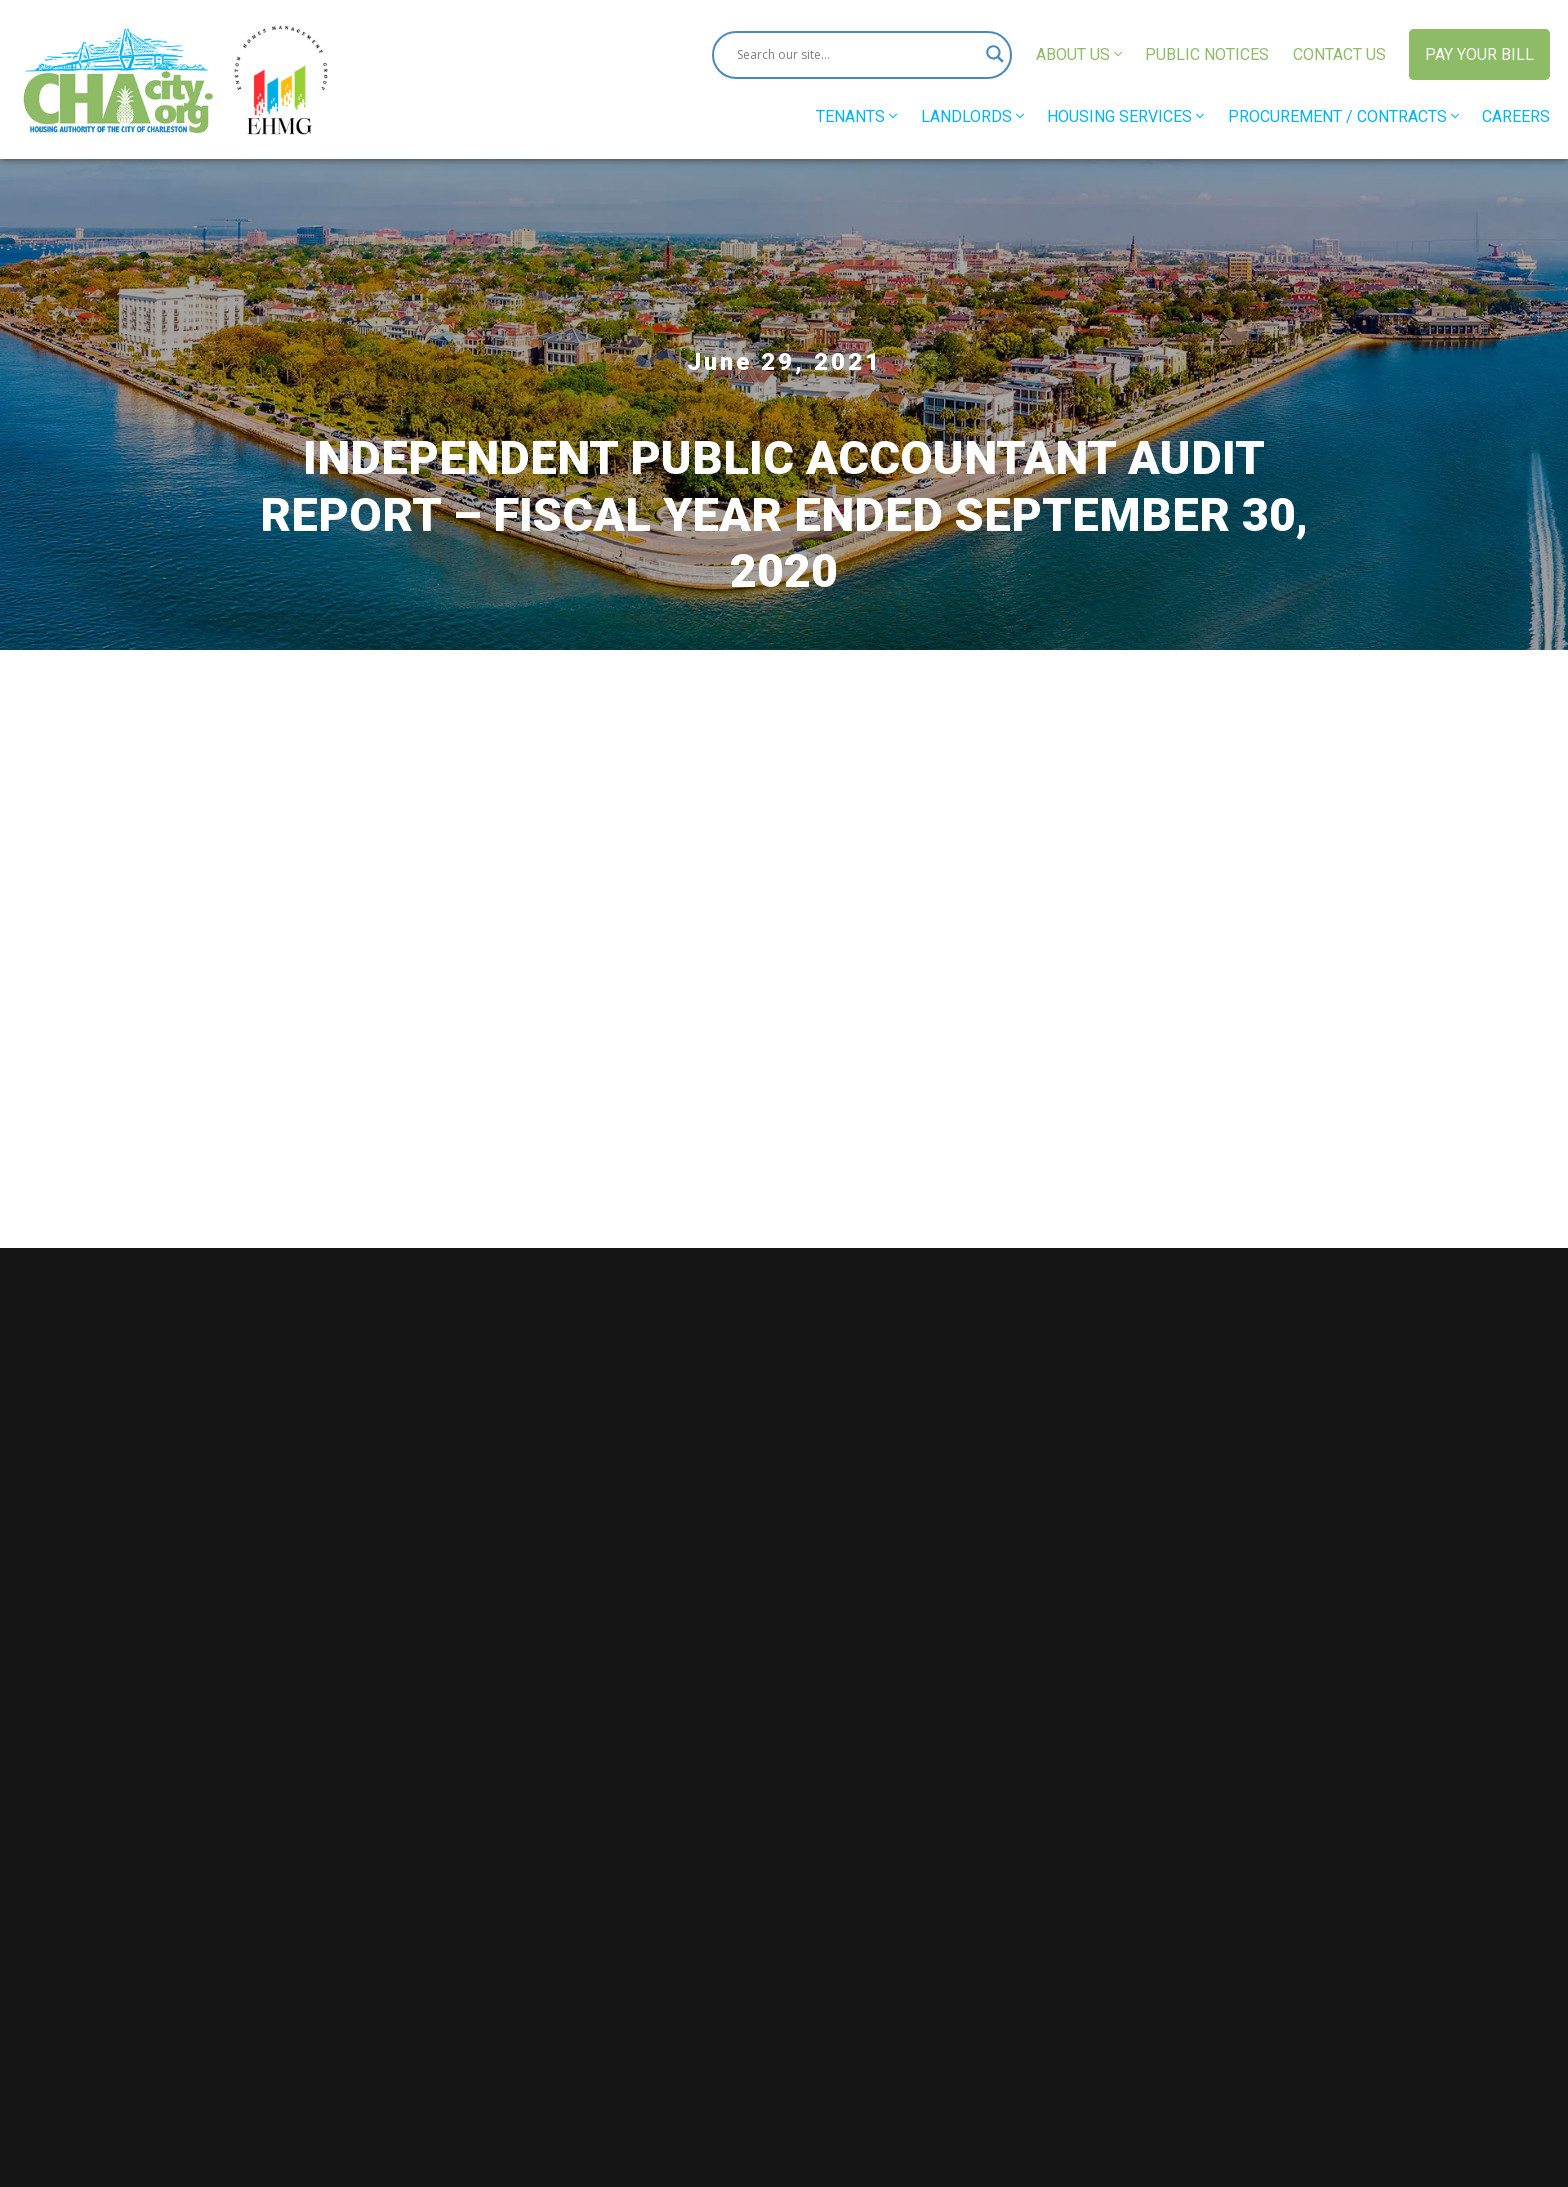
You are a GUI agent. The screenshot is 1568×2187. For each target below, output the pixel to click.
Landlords (971, 116)
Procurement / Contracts (1342, 116)
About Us (1078, 54)
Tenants (856, 116)
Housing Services (1125, 116)
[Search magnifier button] (988, 55)
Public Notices (1207, 54)
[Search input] (853, 55)
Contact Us (1338, 54)
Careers (1516, 116)
